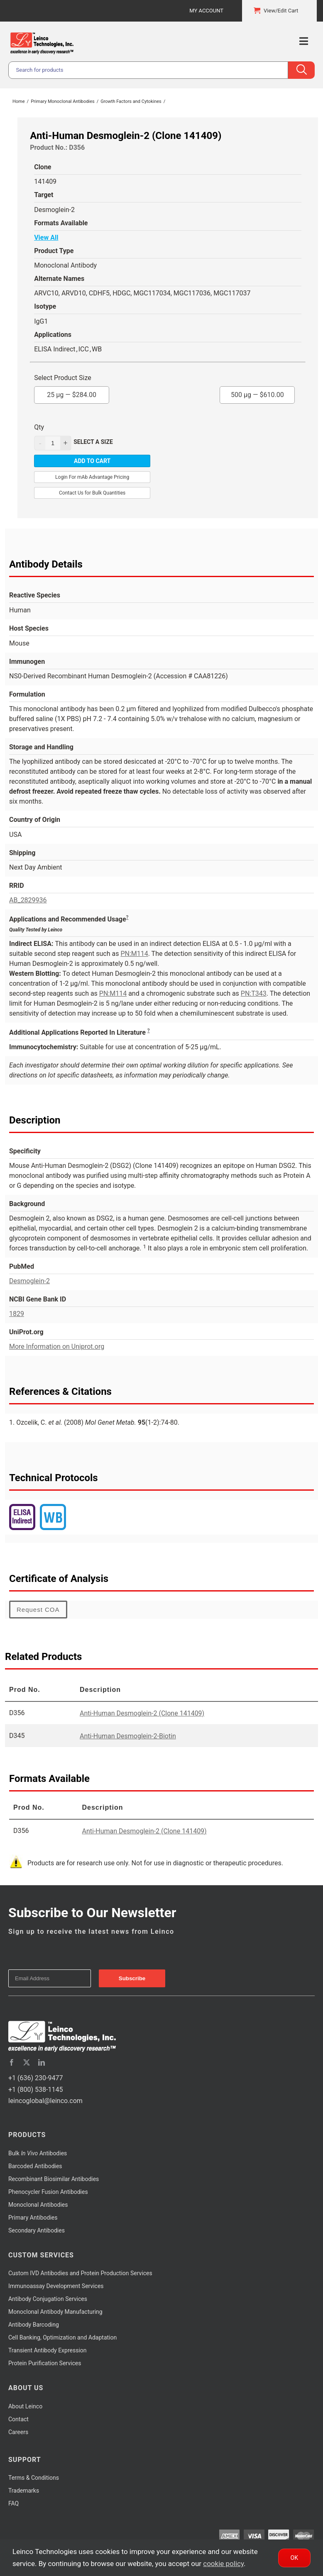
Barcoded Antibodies (35, 2166)
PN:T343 (254, 993)
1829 (16, 1314)
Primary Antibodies (32, 2217)
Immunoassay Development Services (56, 2286)
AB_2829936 (28, 900)
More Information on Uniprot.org (56, 1346)
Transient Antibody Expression (47, 2350)
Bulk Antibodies (37, 2153)
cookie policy (223, 2563)
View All (46, 237)
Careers (18, 2432)
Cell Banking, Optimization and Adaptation (62, 2337)
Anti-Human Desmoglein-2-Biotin (128, 1736)
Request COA (38, 1609)
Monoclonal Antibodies (38, 2204)
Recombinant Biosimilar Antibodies (53, 2179)
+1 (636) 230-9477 (35, 2078)
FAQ (13, 2503)
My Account (206, 10)
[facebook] (11, 2062)
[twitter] (26, 2062)
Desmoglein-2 (29, 1281)
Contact (18, 2419)
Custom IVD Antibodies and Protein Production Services (80, 2273)
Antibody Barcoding (33, 2324)
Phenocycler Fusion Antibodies (48, 2192)
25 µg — (71, 392)
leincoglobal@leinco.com (45, 2101)
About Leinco (25, 2406)
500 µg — (257, 392)
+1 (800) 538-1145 (35, 2089)
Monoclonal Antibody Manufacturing (55, 2311)
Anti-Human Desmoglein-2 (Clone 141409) (142, 1713)
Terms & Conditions (33, 2477)
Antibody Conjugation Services (47, 2299)
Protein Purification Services (44, 2363)
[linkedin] (41, 2062)
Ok (294, 2557)
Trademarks (23, 2490)
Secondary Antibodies (36, 2230)
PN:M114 (134, 954)
